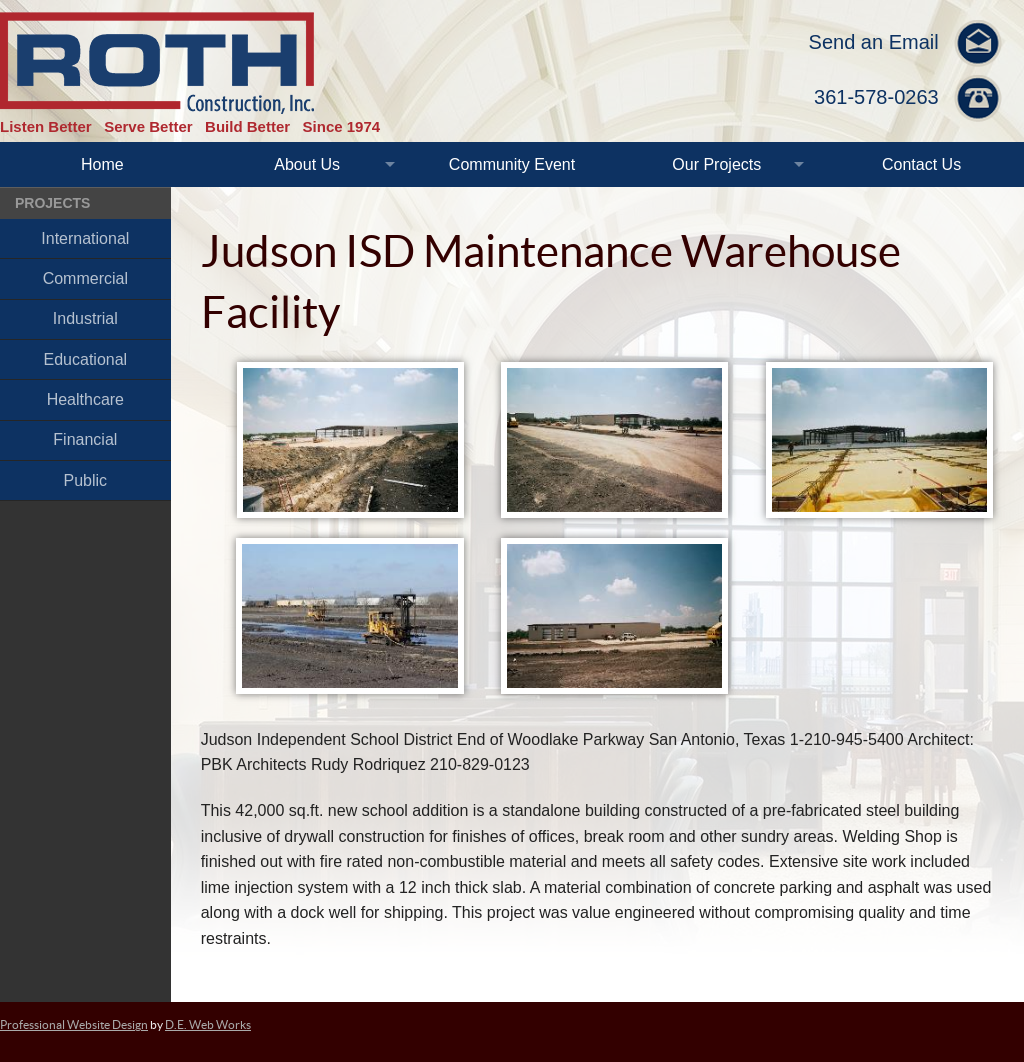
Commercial (85, 278)
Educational (86, 359)
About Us (307, 164)
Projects (52, 203)
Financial (85, 439)
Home (102, 164)
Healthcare (85, 399)
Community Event (512, 164)
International (85, 238)
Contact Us (921, 164)
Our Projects (716, 164)
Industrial (85, 318)
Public (86, 480)
